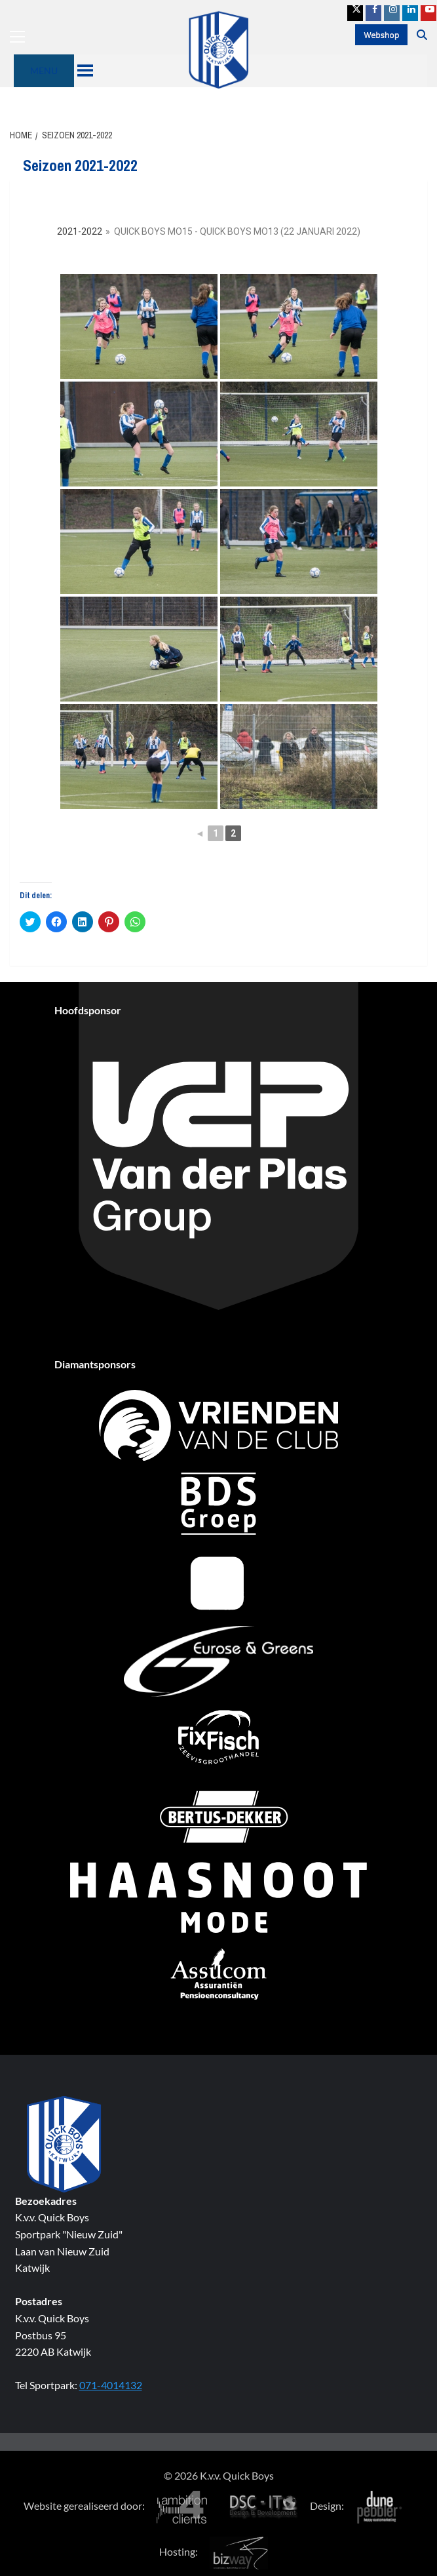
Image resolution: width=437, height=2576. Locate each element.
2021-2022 (79, 231)
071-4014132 (110, 2385)
